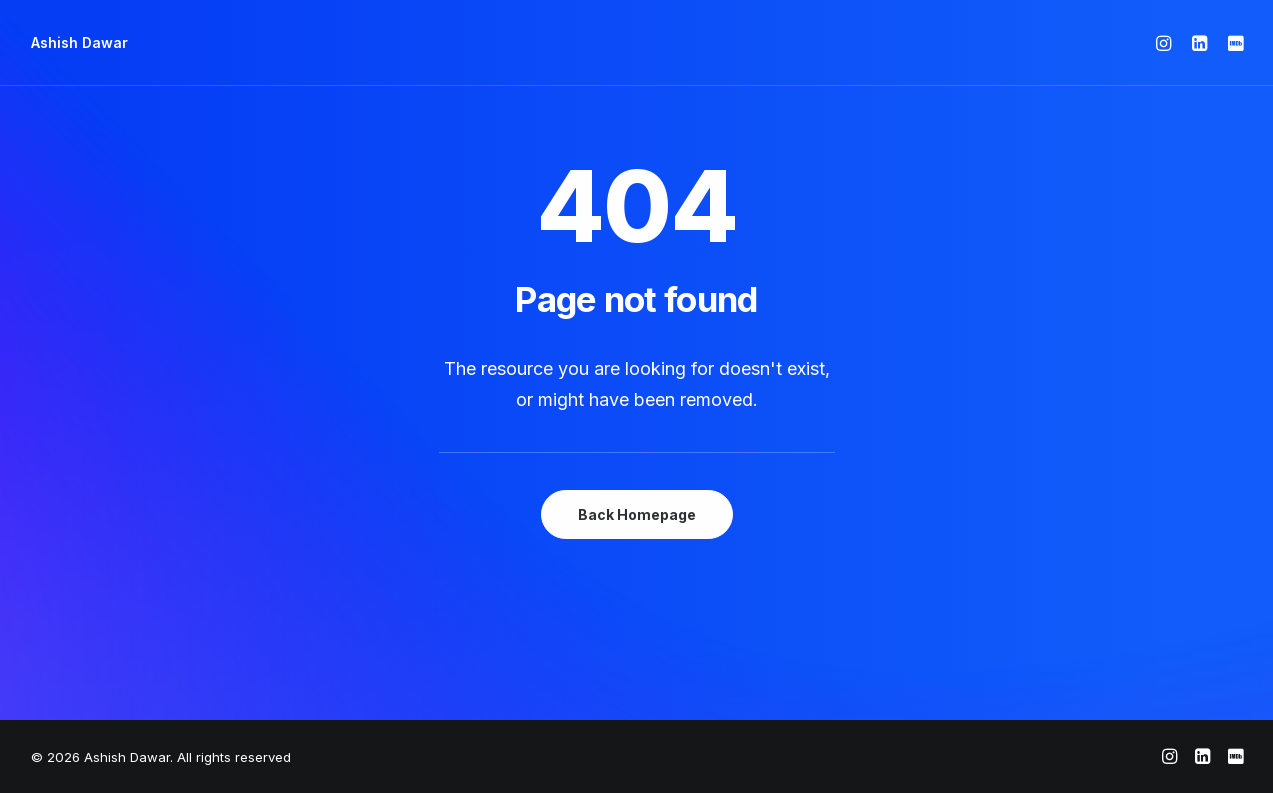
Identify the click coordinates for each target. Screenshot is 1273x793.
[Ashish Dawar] (79, 43)
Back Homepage (637, 514)
